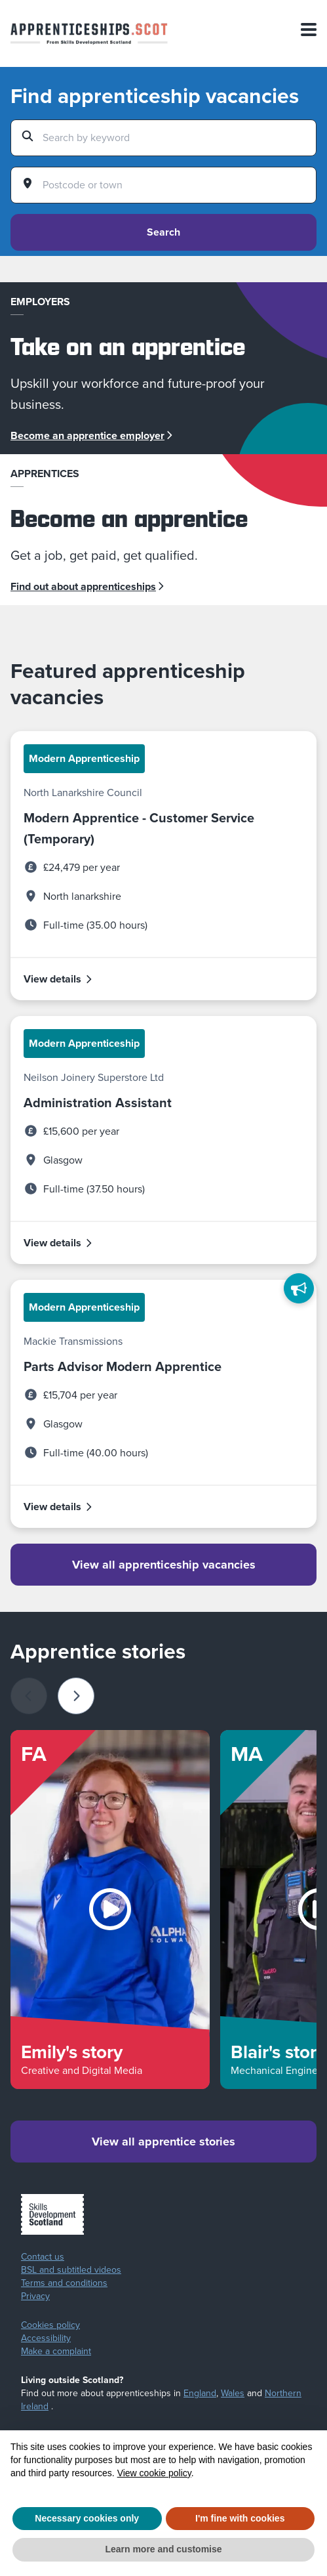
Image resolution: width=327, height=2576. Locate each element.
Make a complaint (56, 2351)
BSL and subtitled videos (71, 2270)
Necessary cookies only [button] (87, 2518)
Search (163, 232)
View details (58, 978)
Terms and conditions (64, 2283)
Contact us (42, 2257)
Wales (232, 2393)
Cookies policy (50, 2325)
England (199, 2393)
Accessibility (46, 2338)
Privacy (35, 2296)
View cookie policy (154, 2473)
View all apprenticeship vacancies (164, 1564)
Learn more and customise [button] (163, 2549)
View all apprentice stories (163, 2141)
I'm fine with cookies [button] (239, 2518)
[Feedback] (299, 1288)
